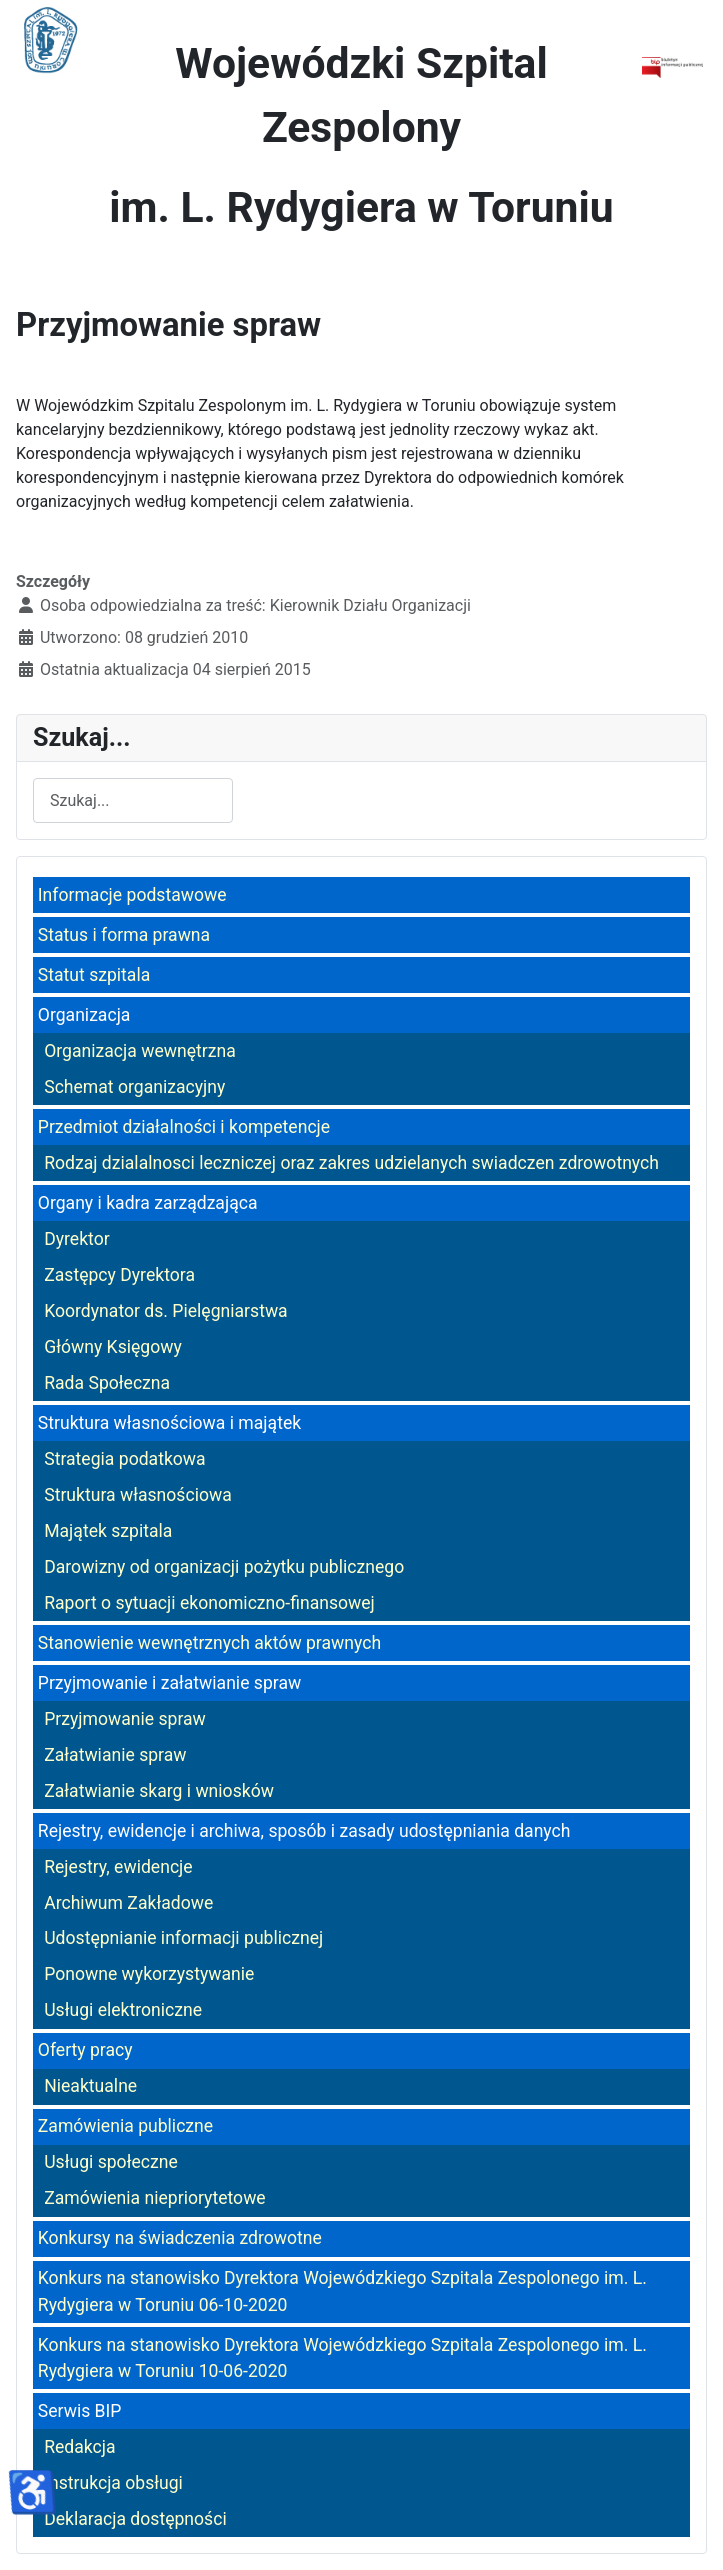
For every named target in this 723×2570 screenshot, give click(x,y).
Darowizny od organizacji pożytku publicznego (224, 1567)
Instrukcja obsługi (113, 2483)
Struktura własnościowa (138, 1495)
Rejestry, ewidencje (118, 1867)
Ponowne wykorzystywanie (149, 1974)
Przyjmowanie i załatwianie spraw (169, 1683)
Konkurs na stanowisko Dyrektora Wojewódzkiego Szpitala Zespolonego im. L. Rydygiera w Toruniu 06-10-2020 (342, 2291)
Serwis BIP (80, 2411)
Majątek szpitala (108, 1531)
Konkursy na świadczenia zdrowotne (180, 2238)
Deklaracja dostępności (135, 2519)
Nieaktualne (90, 2086)
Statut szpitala (94, 975)
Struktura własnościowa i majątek (169, 1423)
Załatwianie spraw (115, 1755)
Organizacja (84, 1015)
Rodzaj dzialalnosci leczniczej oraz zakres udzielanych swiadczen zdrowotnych (351, 1163)
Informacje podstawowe (132, 895)
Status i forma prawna (124, 935)
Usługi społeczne (111, 2162)
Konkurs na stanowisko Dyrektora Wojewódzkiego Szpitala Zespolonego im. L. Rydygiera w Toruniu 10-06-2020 (342, 2358)
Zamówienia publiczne (125, 2126)
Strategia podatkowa (124, 1459)
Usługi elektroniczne (123, 2010)
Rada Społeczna (107, 1383)
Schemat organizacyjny (134, 1087)
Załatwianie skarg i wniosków (159, 1791)
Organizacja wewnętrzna (140, 1051)
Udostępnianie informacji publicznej (183, 1938)
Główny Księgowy (113, 1347)
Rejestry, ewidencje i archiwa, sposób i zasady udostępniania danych (304, 1831)
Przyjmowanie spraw (125, 1719)
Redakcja (79, 2447)
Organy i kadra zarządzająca (148, 1203)
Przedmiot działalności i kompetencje (184, 1127)
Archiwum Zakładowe (128, 1903)
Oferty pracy (85, 2050)
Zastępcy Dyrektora (119, 1275)
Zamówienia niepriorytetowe (155, 2198)
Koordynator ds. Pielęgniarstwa (166, 1311)
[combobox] (133, 800)
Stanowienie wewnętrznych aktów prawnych (209, 1643)
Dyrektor (77, 1239)
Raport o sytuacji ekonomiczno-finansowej (209, 1603)
